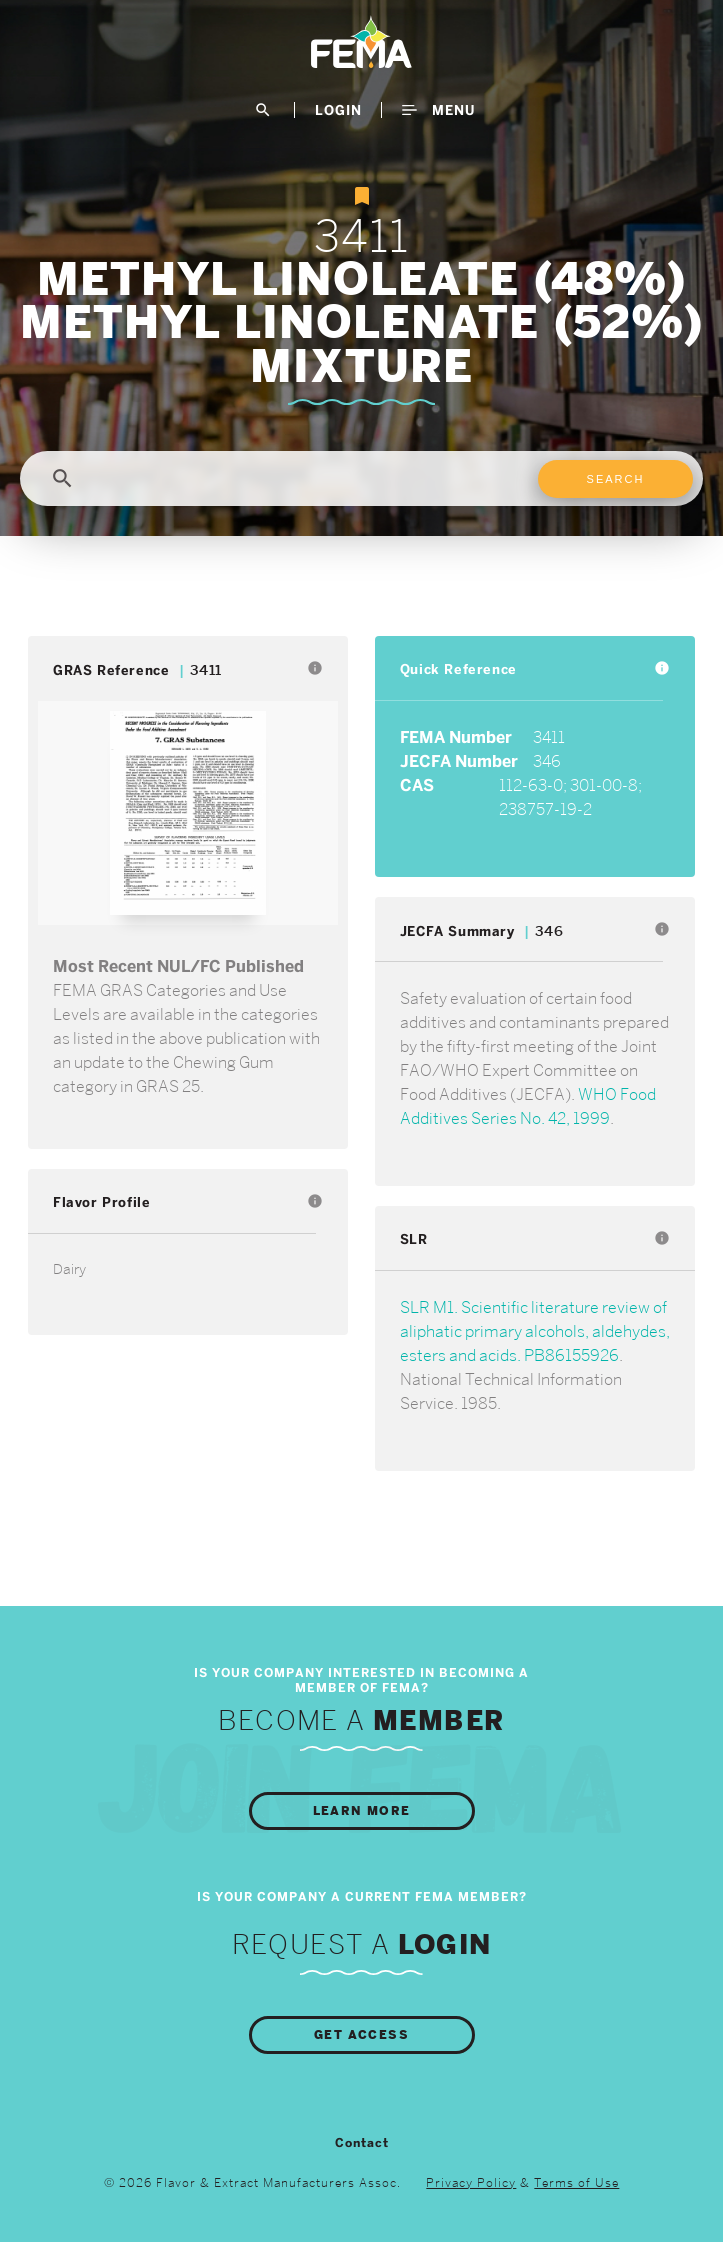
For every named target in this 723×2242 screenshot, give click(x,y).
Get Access (361, 2035)
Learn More (362, 1811)
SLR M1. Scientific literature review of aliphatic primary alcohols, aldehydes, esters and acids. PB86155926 (535, 1331)
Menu (438, 110)
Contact (362, 2143)
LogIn (338, 110)
